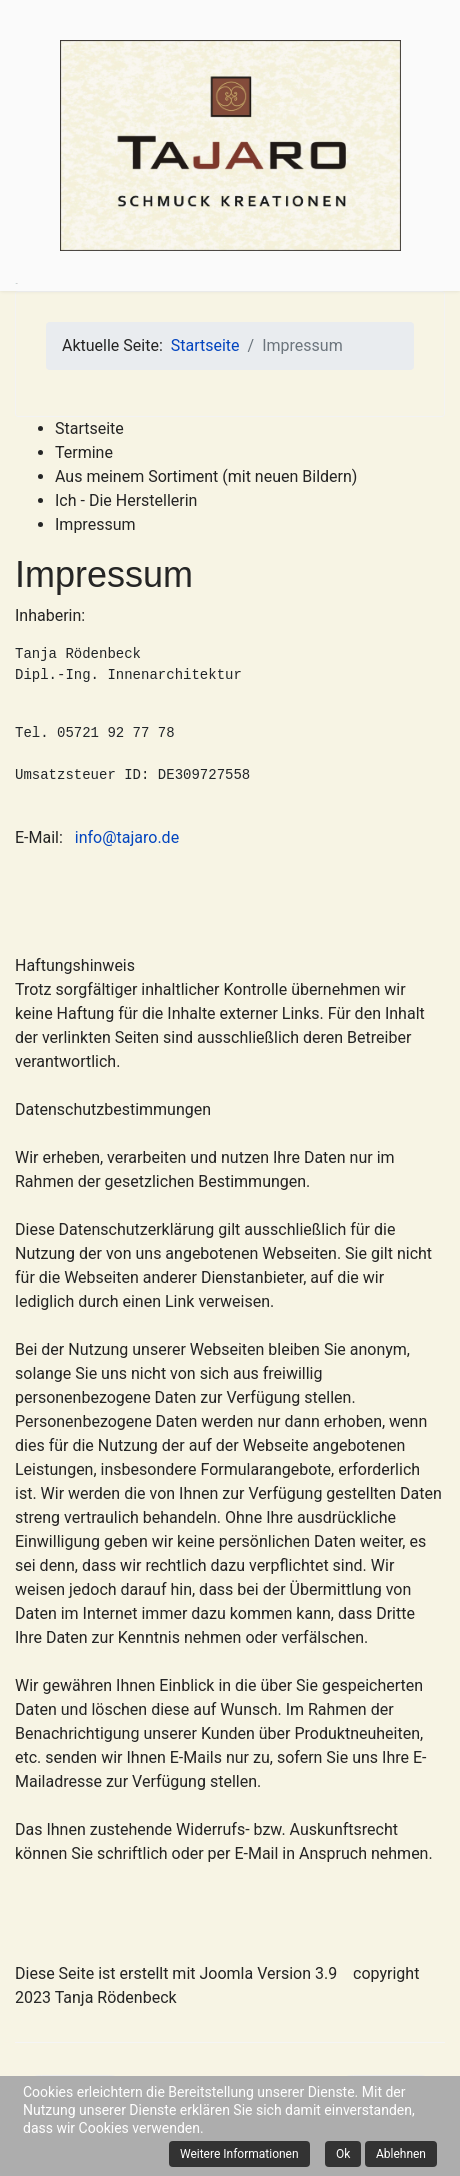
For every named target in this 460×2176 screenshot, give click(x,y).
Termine (84, 452)
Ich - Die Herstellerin (126, 500)
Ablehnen (401, 2154)
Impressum (95, 524)
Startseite (89, 428)
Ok (343, 2154)
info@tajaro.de (127, 837)
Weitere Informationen (239, 2154)
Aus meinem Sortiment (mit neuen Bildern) (206, 476)
